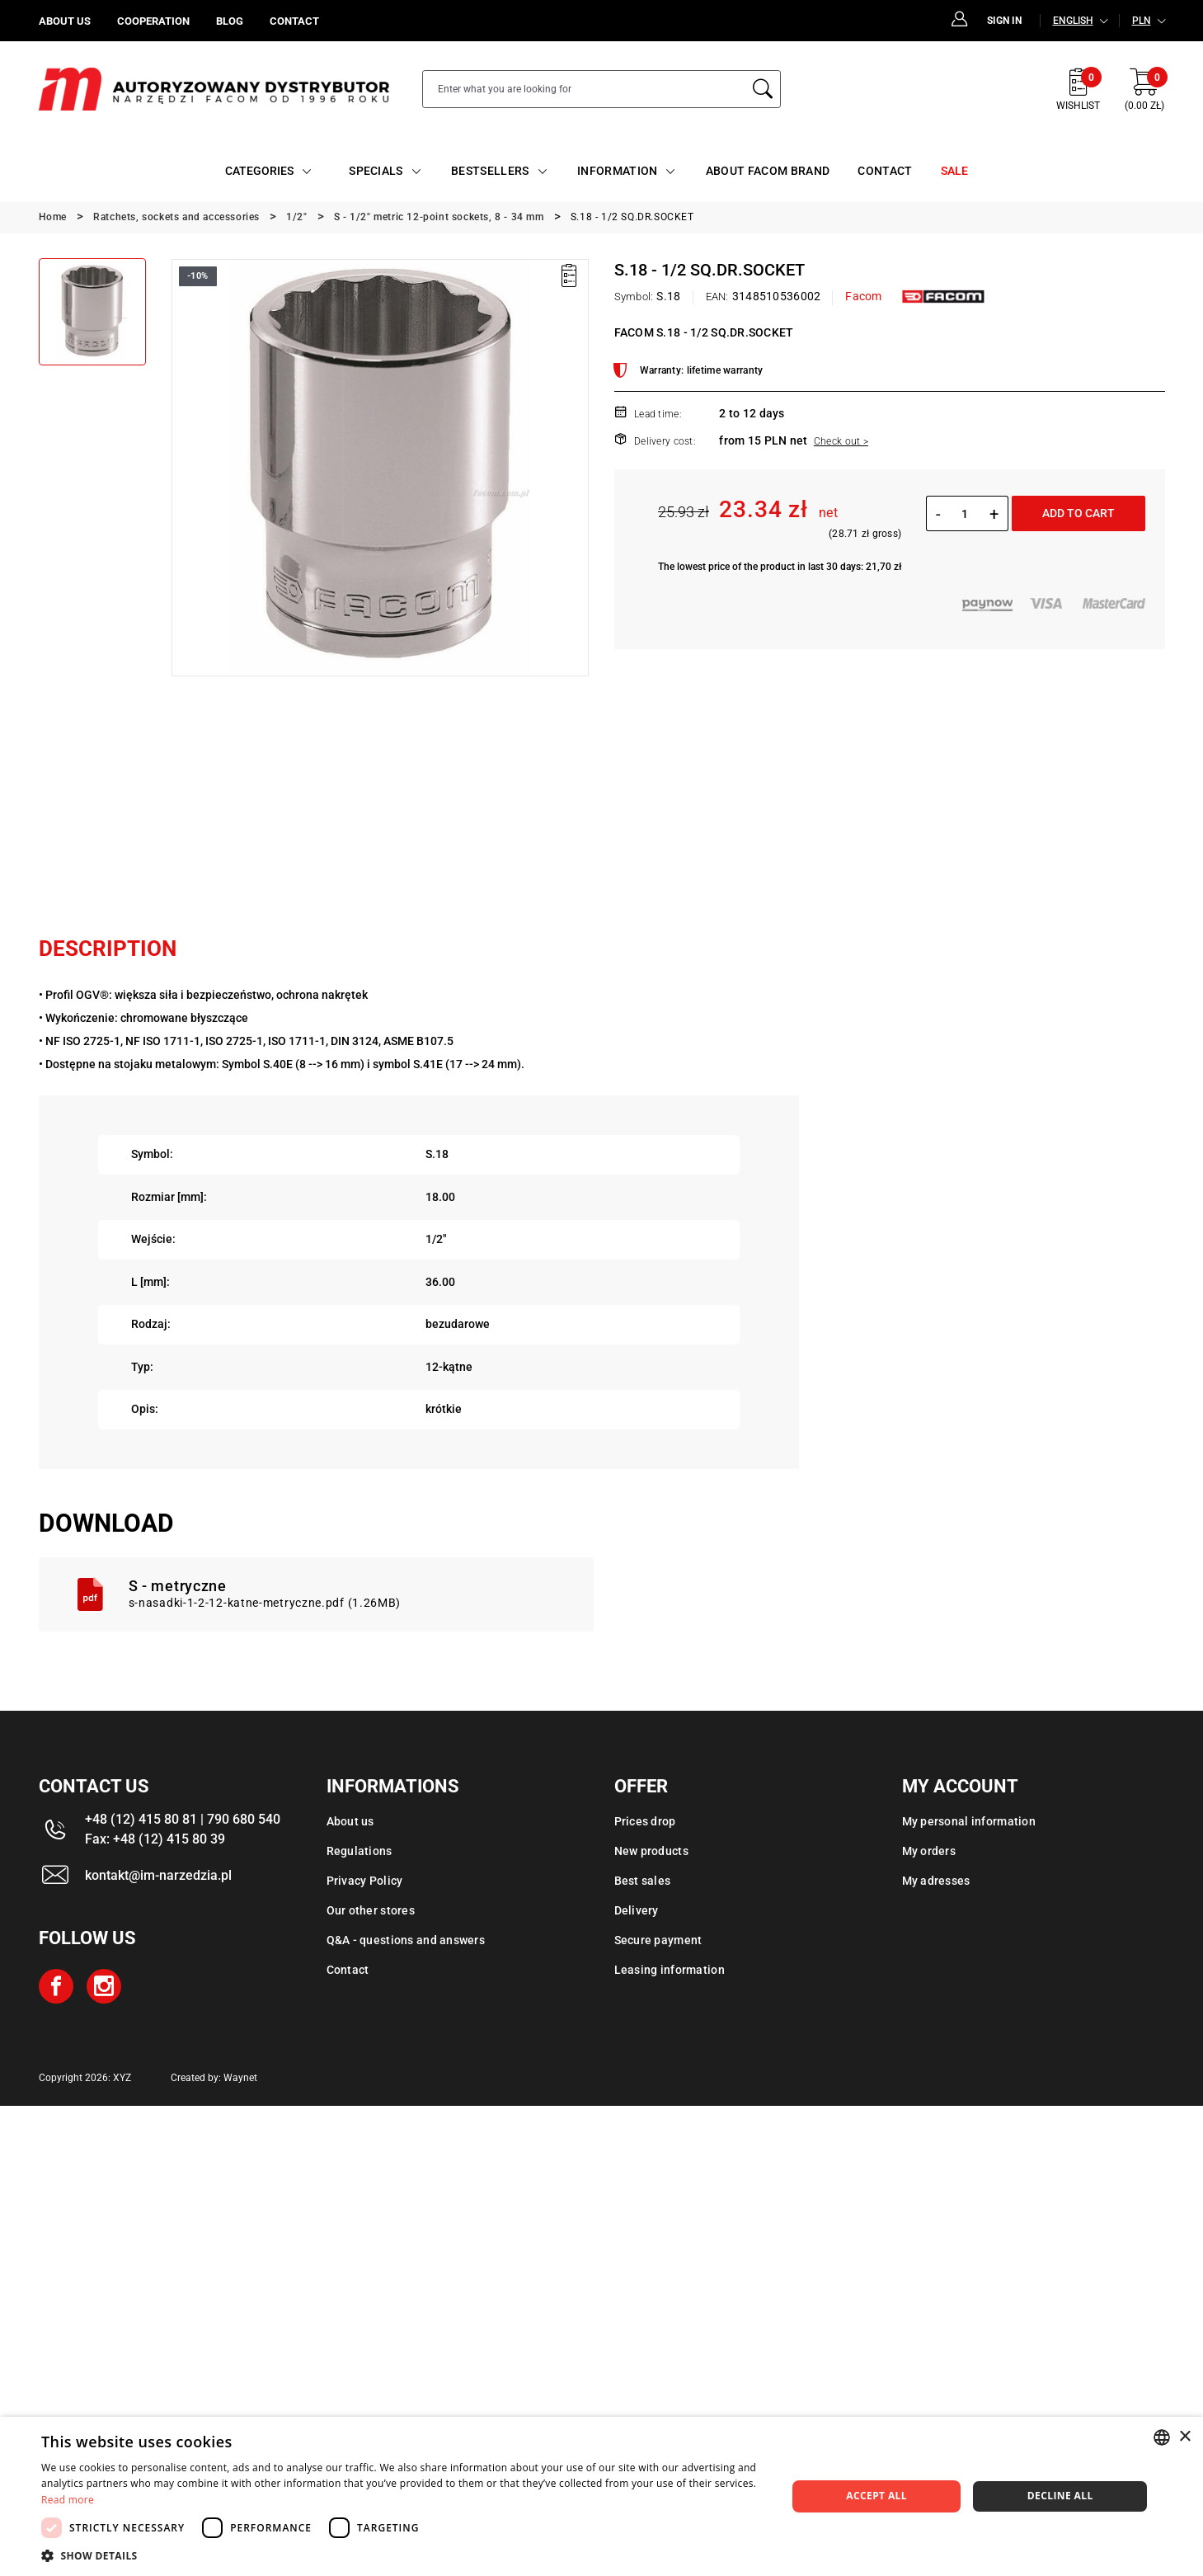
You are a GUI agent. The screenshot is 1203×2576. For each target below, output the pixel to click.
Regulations (359, 1851)
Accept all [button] (876, 2496)
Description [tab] (107, 948)
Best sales (642, 1880)
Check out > (841, 441)
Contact (348, 1969)
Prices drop (645, 1821)
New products (651, 1851)
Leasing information (669, 1969)
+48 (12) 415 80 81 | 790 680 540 (182, 1819)
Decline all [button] (1060, 2496)
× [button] (1184, 2437)
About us (350, 1821)
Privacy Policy (365, 1880)
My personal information (969, 1821)
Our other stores (371, 1910)
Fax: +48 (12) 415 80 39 (155, 1839)
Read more (67, 2500)
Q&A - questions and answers (406, 1940)
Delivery (636, 1910)
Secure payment (658, 1940)
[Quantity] (965, 513)
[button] (402, 2555)
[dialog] (601, 2496)
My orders (929, 1851)
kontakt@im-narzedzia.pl (158, 1875)
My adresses (936, 1880)
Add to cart (1078, 513)
